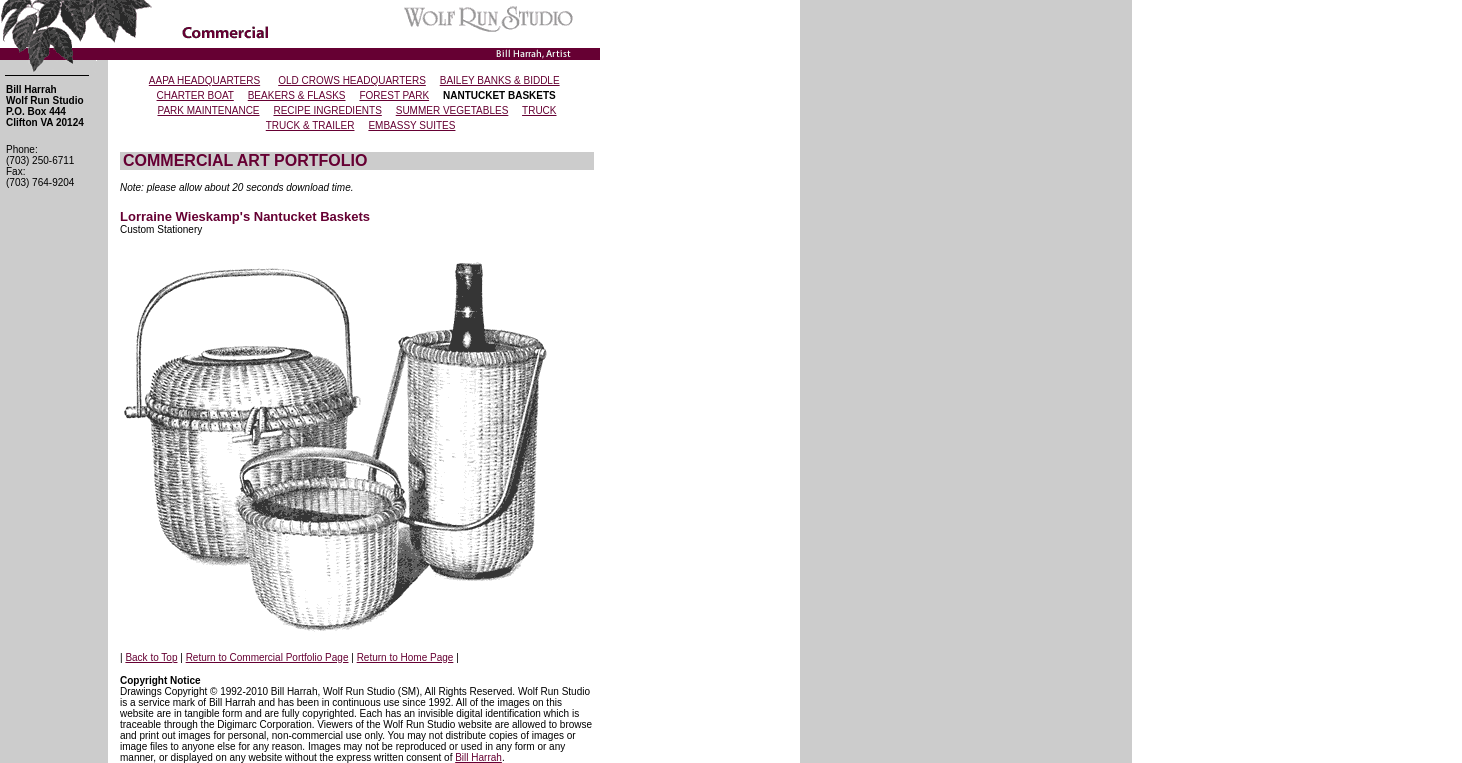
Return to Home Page (405, 657)
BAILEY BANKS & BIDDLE (500, 80)
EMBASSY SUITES (411, 125)
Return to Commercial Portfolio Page (267, 657)
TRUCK (539, 110)
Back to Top (151, 657)
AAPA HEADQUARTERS (204, 80)
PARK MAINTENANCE (208, 110)
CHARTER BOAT (195, 95)
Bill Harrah (478, 757)
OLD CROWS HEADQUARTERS (352, 80)
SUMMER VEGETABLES (452, 110)
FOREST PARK (394, 95)
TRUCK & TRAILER (310, 125)
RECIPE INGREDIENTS (327, 110)
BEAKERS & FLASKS (297, 95)
